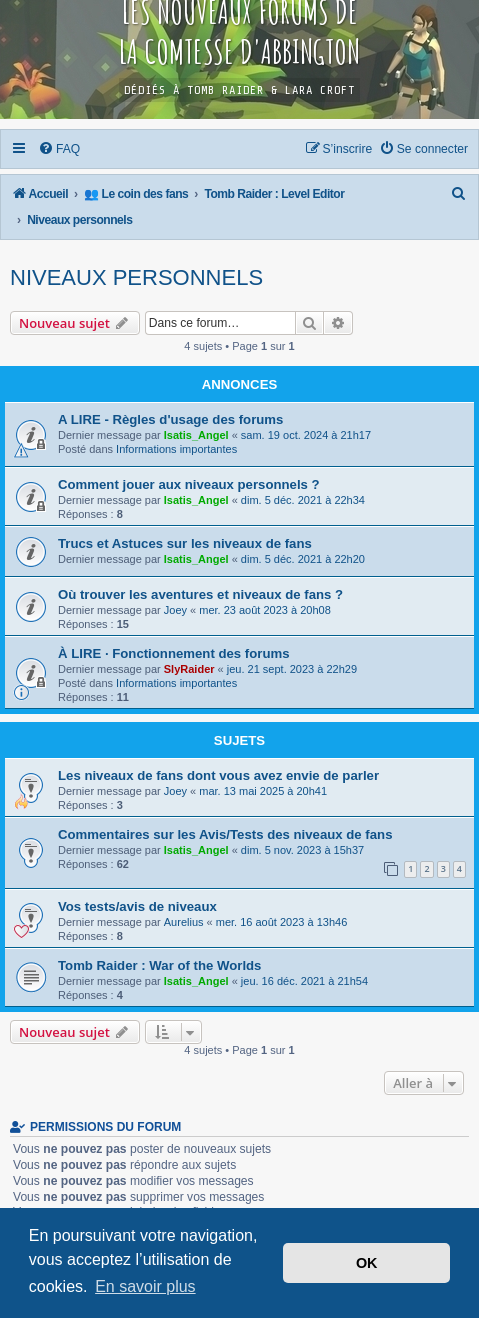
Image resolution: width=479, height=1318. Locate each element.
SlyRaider (189, 669)
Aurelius (184, 922)
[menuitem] (60, 149)
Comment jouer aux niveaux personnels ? (189, 484)
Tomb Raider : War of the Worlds (159, 965)
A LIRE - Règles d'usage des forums (170, 419)
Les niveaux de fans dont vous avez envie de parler (218, 775)
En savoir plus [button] (145, 1286)
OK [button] (367, 1263)
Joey (175, 610)
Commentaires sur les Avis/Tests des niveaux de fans (225, 834)
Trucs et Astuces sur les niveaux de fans (185, 543)
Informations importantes (176, 449)
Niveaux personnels (136, 277)
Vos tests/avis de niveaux (137, 906)
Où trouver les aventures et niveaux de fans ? (200, 594)
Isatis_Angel (196, 435)
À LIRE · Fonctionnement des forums (174, 653)
